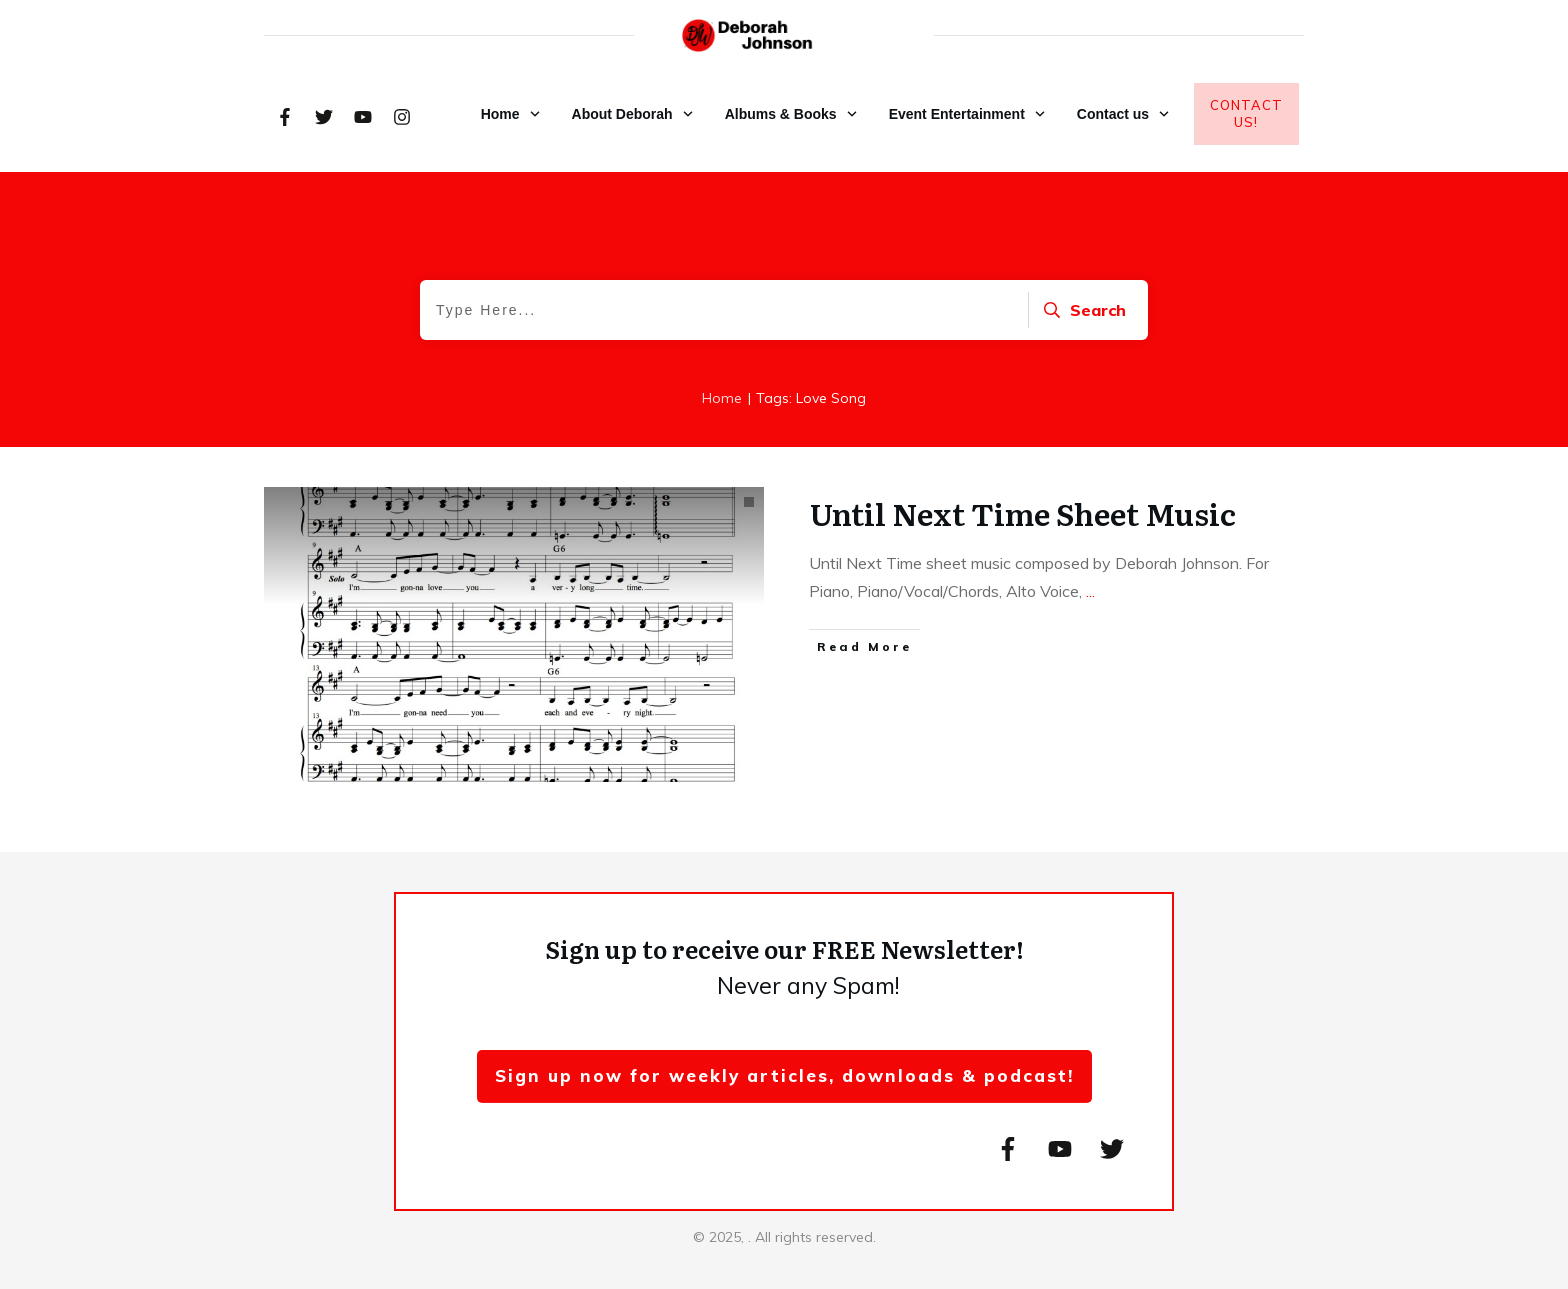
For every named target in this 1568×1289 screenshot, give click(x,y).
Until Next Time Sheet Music (1023, 513)
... (1090, 591)
